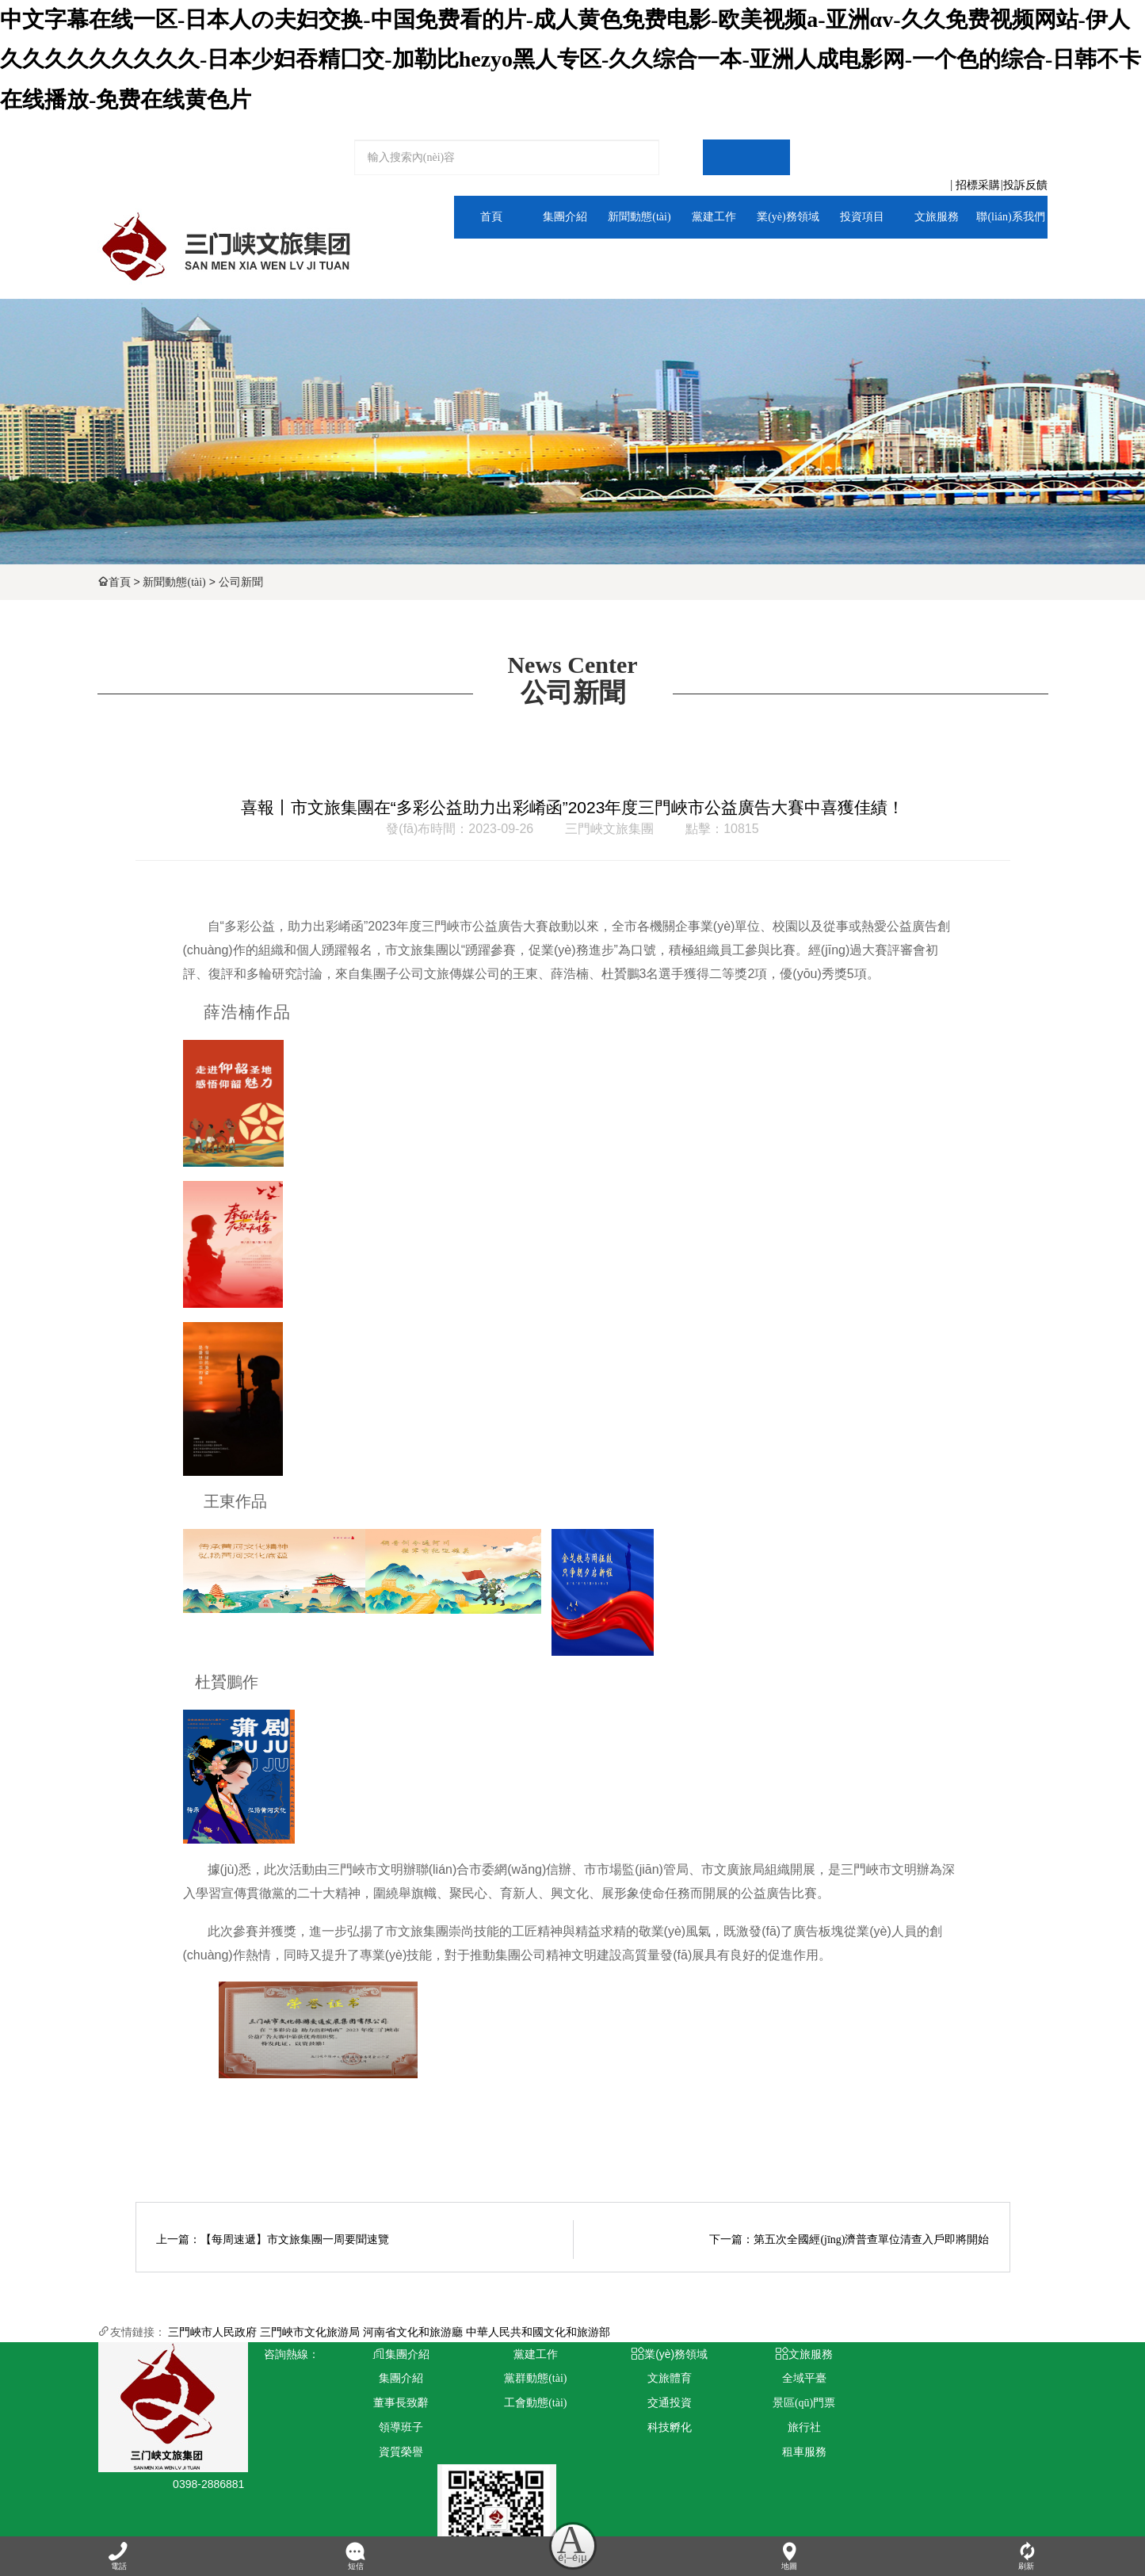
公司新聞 (241, 582)
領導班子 (394, 2427)
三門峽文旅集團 (609, 828)
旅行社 (750, 2427)
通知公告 (612, 260)
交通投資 (631, 2403)
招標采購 (978, 185)
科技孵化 (631, 2427)
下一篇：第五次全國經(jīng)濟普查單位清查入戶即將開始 (849, 2239)
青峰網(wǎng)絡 (385, 2506)
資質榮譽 (394, 2452)
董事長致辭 (394, 2403)
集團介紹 (533, 260)
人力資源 (1009, 260)
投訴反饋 (1025, 185)
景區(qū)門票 (750, 2403)
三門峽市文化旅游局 (310, 2332)
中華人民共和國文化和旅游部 (538, 2332)
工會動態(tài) (513, 2403)
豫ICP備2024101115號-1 (528, 2506)
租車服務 (750, 2452)
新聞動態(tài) (174, 582)
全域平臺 (929, 260)
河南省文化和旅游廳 (413, 2332)
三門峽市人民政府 (212, 2332)
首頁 (120, 582)
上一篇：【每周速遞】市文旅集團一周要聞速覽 (272, 2239)
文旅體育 (771, 260)
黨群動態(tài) (691, 260)
